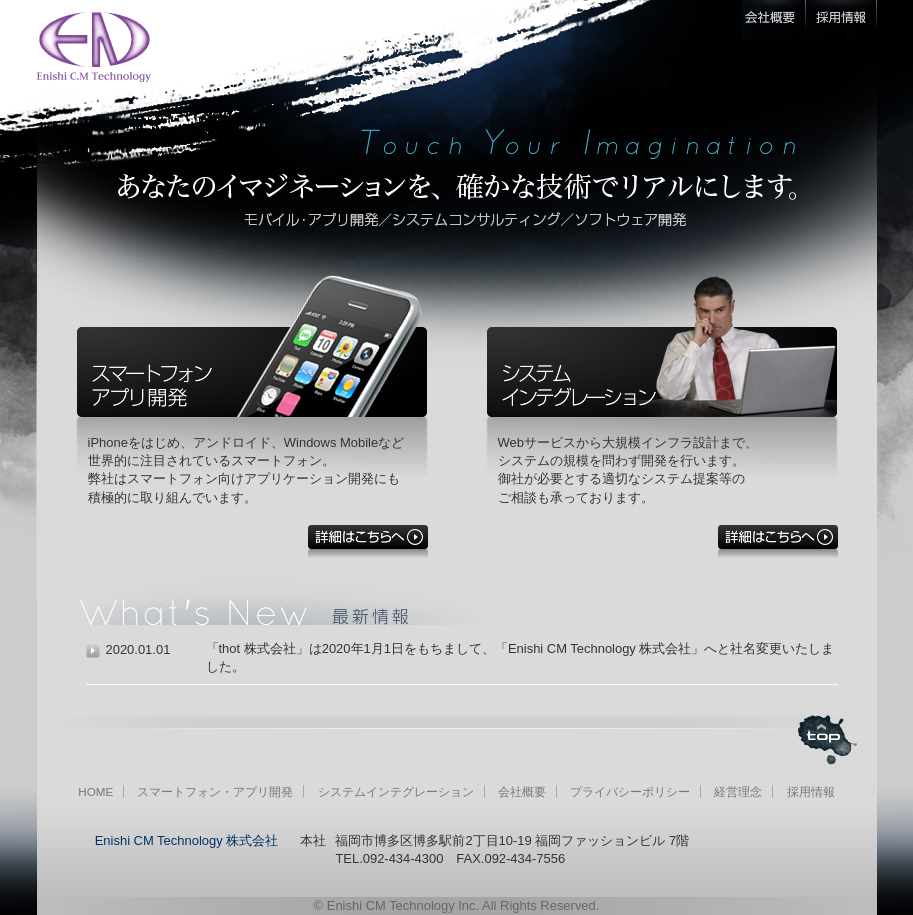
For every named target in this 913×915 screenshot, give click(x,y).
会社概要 (522, 791)
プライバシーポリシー (630, 791)
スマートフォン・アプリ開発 (215, 791)
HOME (95, 791)
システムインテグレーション (396, 791)
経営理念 (738, 791)
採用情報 (811, 791)
